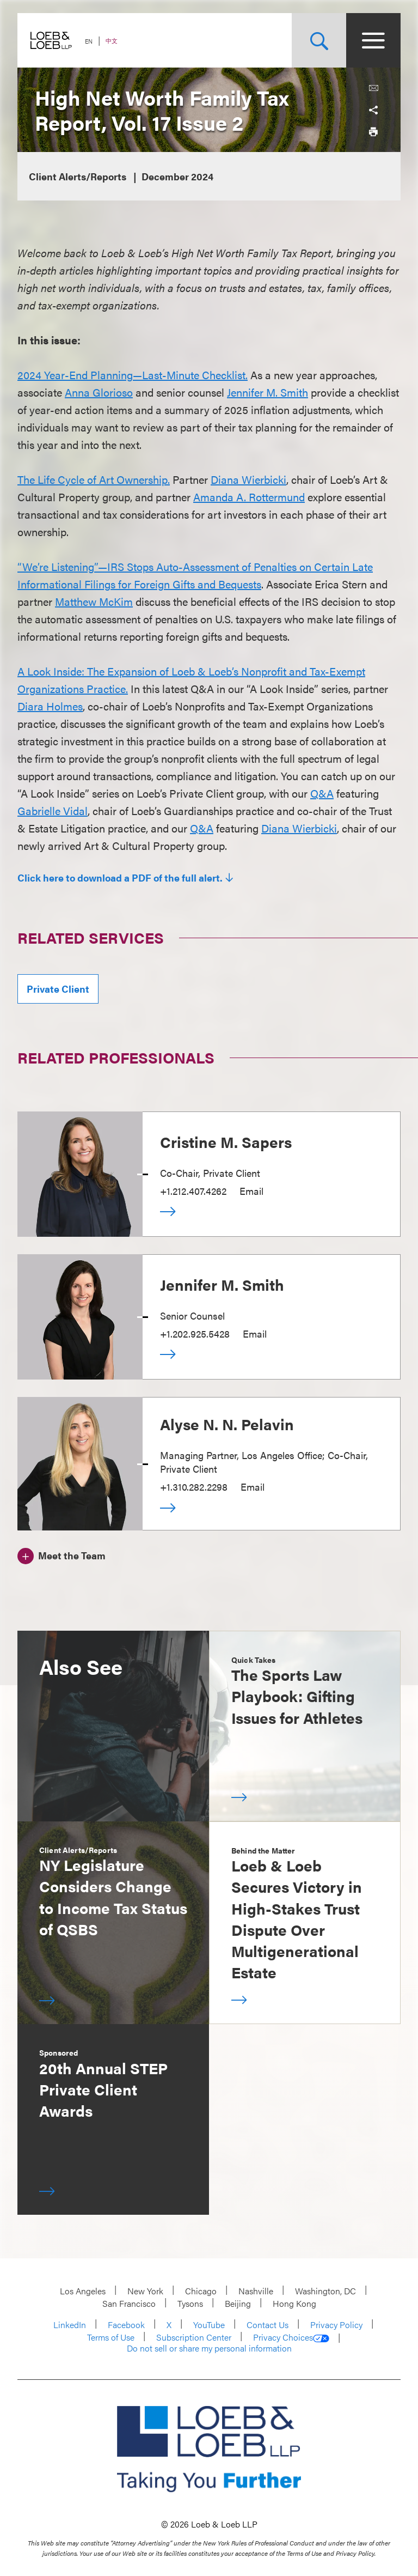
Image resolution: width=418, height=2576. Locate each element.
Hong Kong (294, 2303)
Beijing (238, 2303)
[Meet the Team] (61, 1554)
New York (145, 2291)
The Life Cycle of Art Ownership (92, 479)
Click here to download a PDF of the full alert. (120, 877)
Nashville (255, 2291)
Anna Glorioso (99, 392)
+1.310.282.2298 (194, 1486)
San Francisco (129, 2303)
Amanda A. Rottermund (249, 497)
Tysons (190, 2303)
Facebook (126, 2324)
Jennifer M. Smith (267, 392)
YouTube (209, 2324)
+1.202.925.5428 (195, 1333)
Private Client (58, 988)
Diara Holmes (50, 706)
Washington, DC (325, 2291)
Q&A (322, 793)
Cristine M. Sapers (226, 1141)
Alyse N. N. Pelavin (227, 1424)
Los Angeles (83, 2291)
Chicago (201, 2291)
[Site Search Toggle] (319, 40)
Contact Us (267, 2324)
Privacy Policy (336, 2324)
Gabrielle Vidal (52, 810)
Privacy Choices (291, 2337)
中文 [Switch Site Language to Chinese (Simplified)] (112, 41)
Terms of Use (110, 2337)
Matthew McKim (94, 601)
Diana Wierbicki (248, 479)
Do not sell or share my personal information (209, 2348)
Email (251, 1191)
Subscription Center (193, 2337)
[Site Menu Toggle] (373, 40)
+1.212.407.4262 (193, 1191)
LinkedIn (69, 2324)
